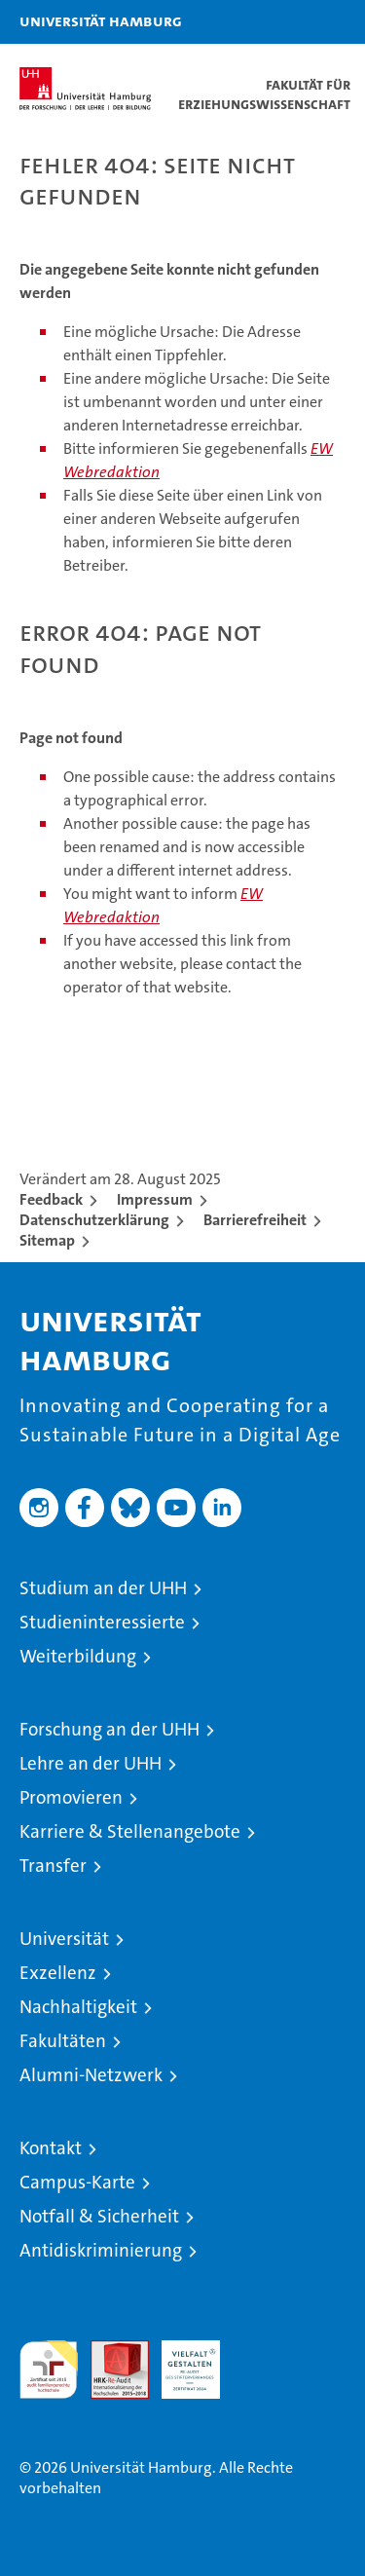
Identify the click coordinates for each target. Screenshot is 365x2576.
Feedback (51, 1199)
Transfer (53, 1865)
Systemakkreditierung (262, 2350)
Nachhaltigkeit (78, 2007)
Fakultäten (62, 2041)
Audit (109, 2350)
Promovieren (71, 1797)
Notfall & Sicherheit (99, 2216)
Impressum (155, 1199)
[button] (289, 22)
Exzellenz (57, 1972)
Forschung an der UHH (109, 1729)
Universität (64, 1938)
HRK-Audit (180, 2360)
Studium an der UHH (103, 1588)
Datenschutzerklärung (94, 1220)
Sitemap (47, 1240)
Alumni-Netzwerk (91, 2075)
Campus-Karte (77, 2182)
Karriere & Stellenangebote (129, 1831)
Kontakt (50, 2148)
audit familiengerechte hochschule (48, 2369)
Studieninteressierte (102, 1622)
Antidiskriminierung (100, 2250)
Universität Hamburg (100, 20)
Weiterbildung (77, 1656)
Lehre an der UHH (90, 1763)
